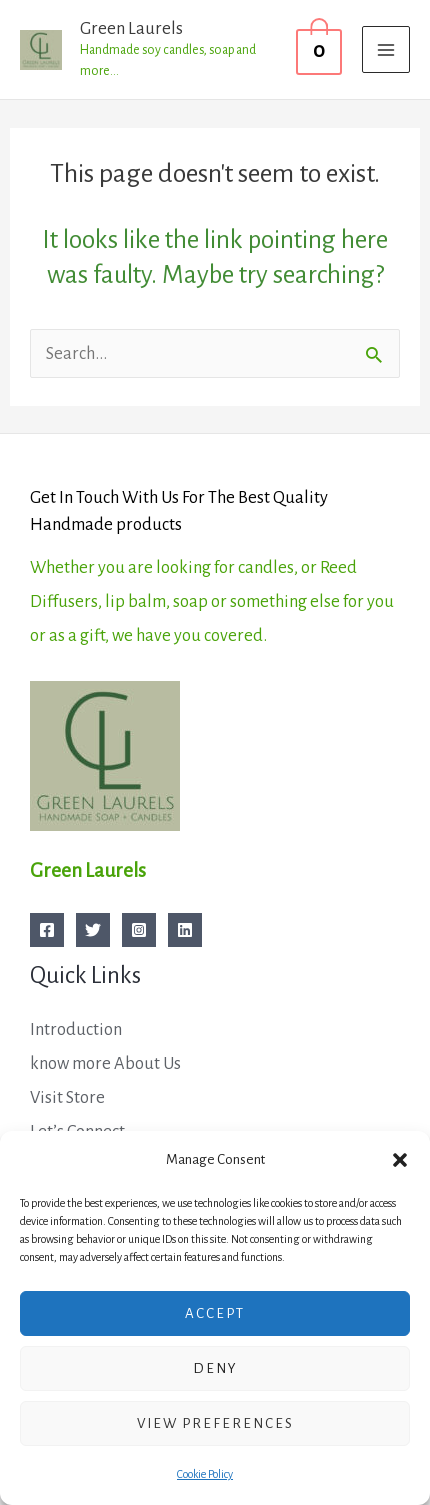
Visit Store (67, 1097)
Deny (215, 1368)
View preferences (215, 1423)
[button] (400, 1160)
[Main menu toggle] (386, 50)
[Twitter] (93, 930)
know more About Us (105, 1063)
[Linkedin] (185, 930)
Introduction (76, 1029)
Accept (215, 1313)
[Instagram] (139, 930)
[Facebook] (47, 930)
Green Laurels (131, 28)
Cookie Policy (205, 1474)
